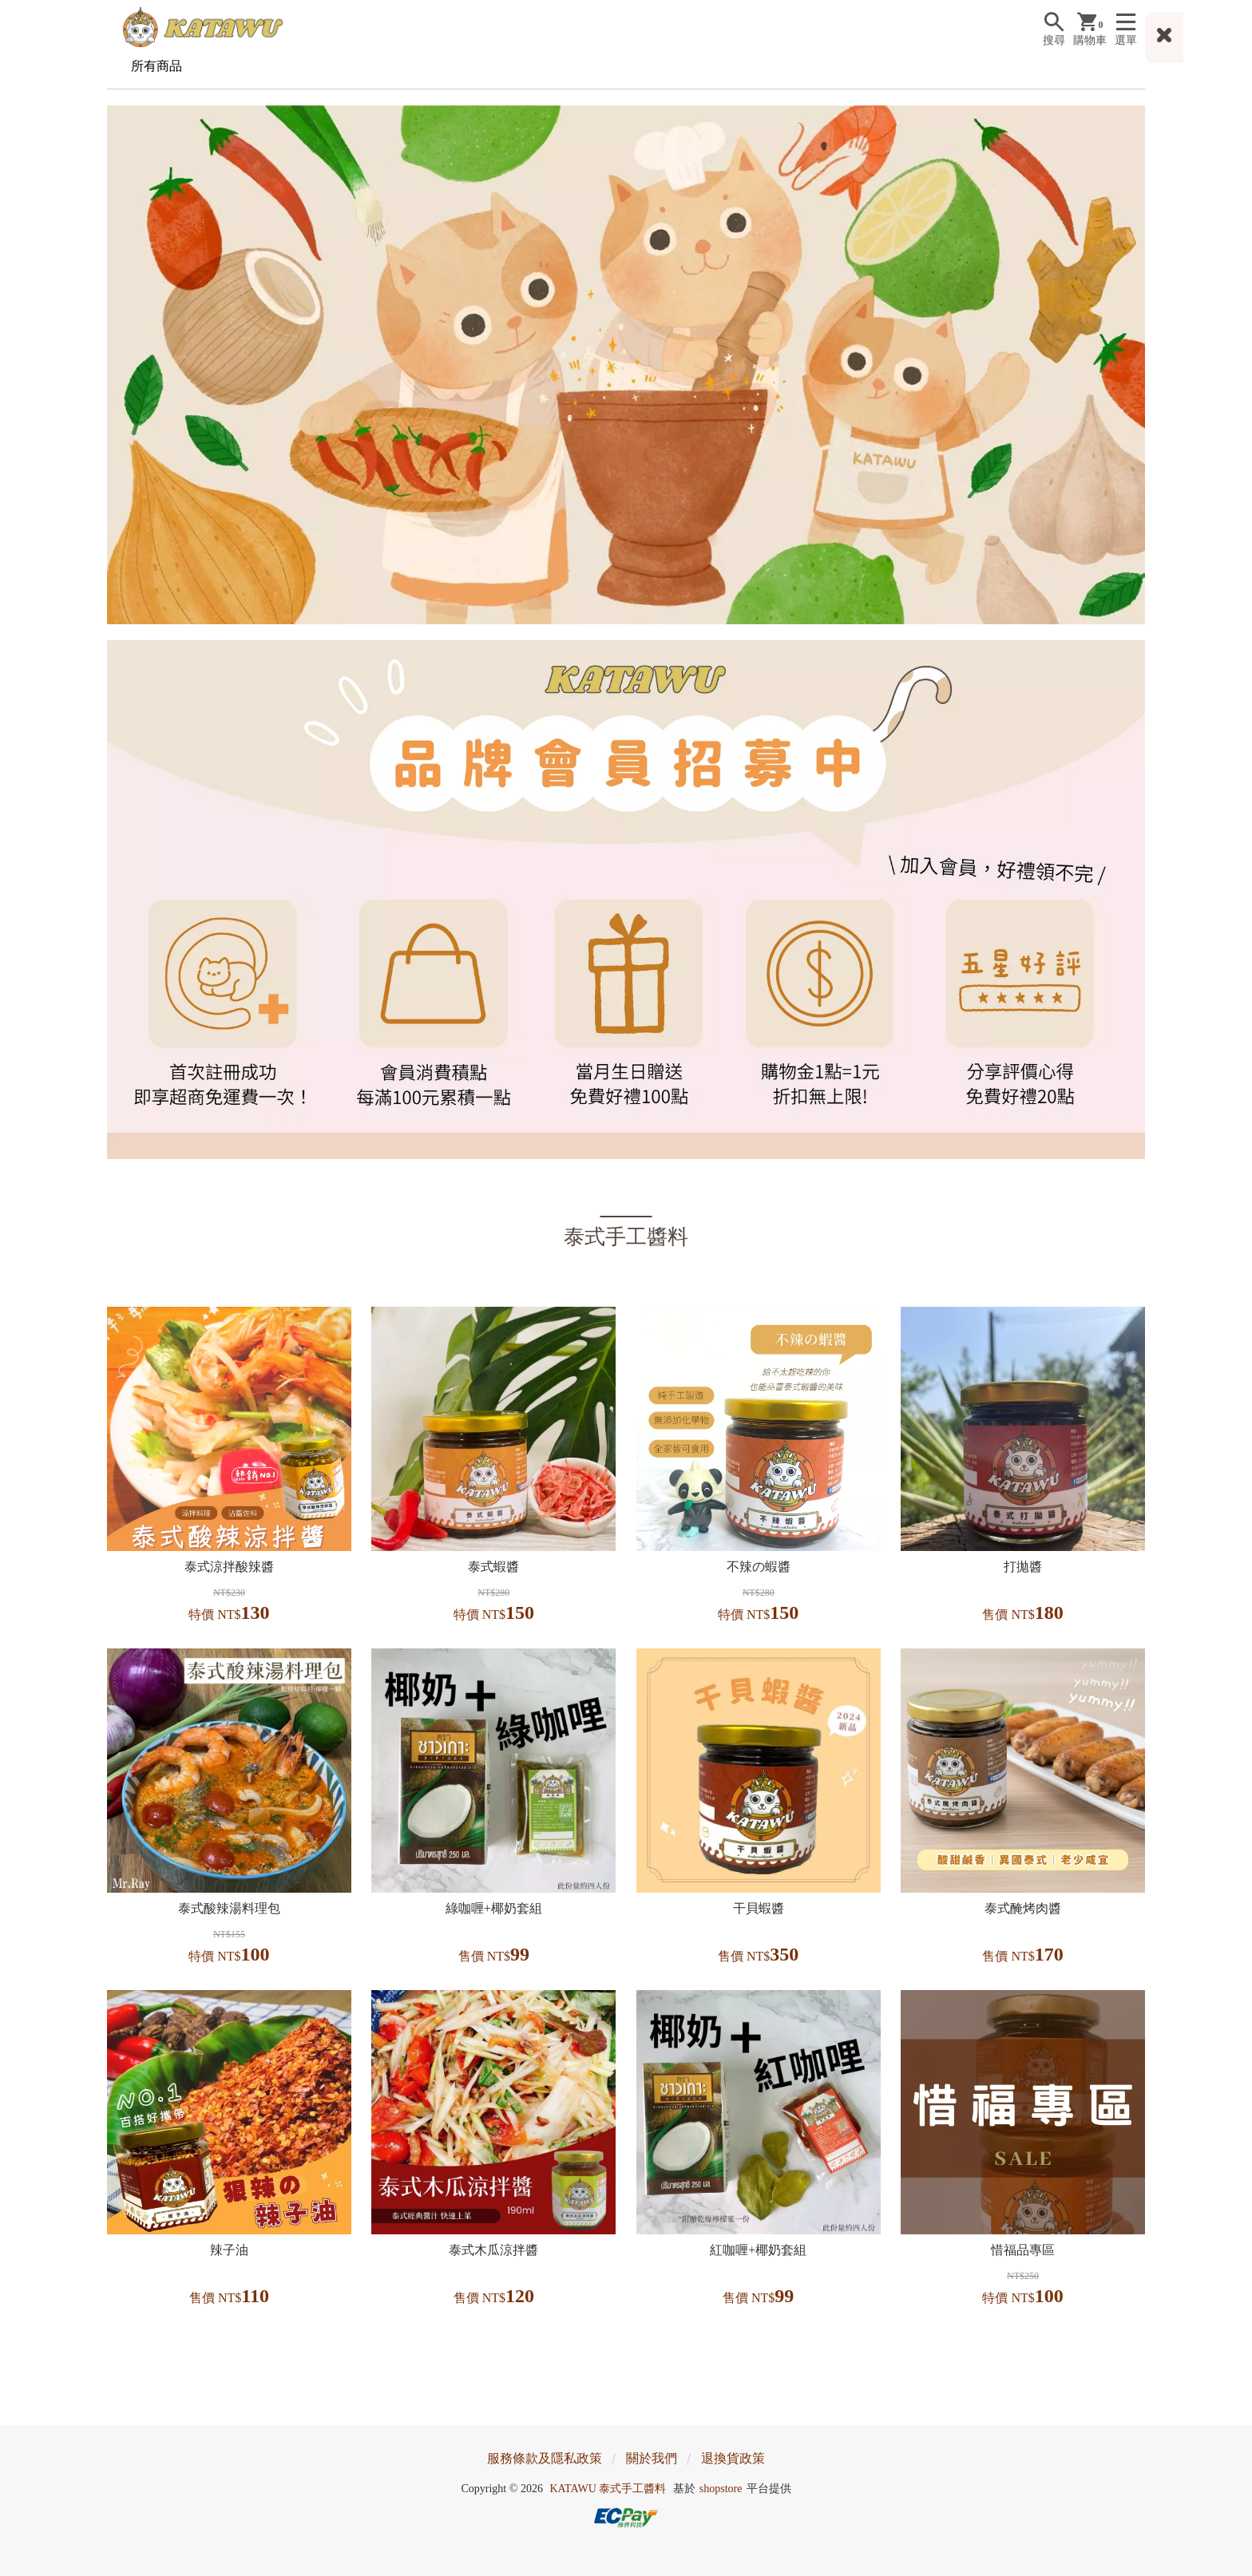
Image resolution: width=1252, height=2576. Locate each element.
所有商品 (156, 66)
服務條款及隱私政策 (544, 2458)
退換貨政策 (733, 2458)
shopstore (721, 2489)
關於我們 (651, 2458)
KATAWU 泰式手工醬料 (607, 2489)
